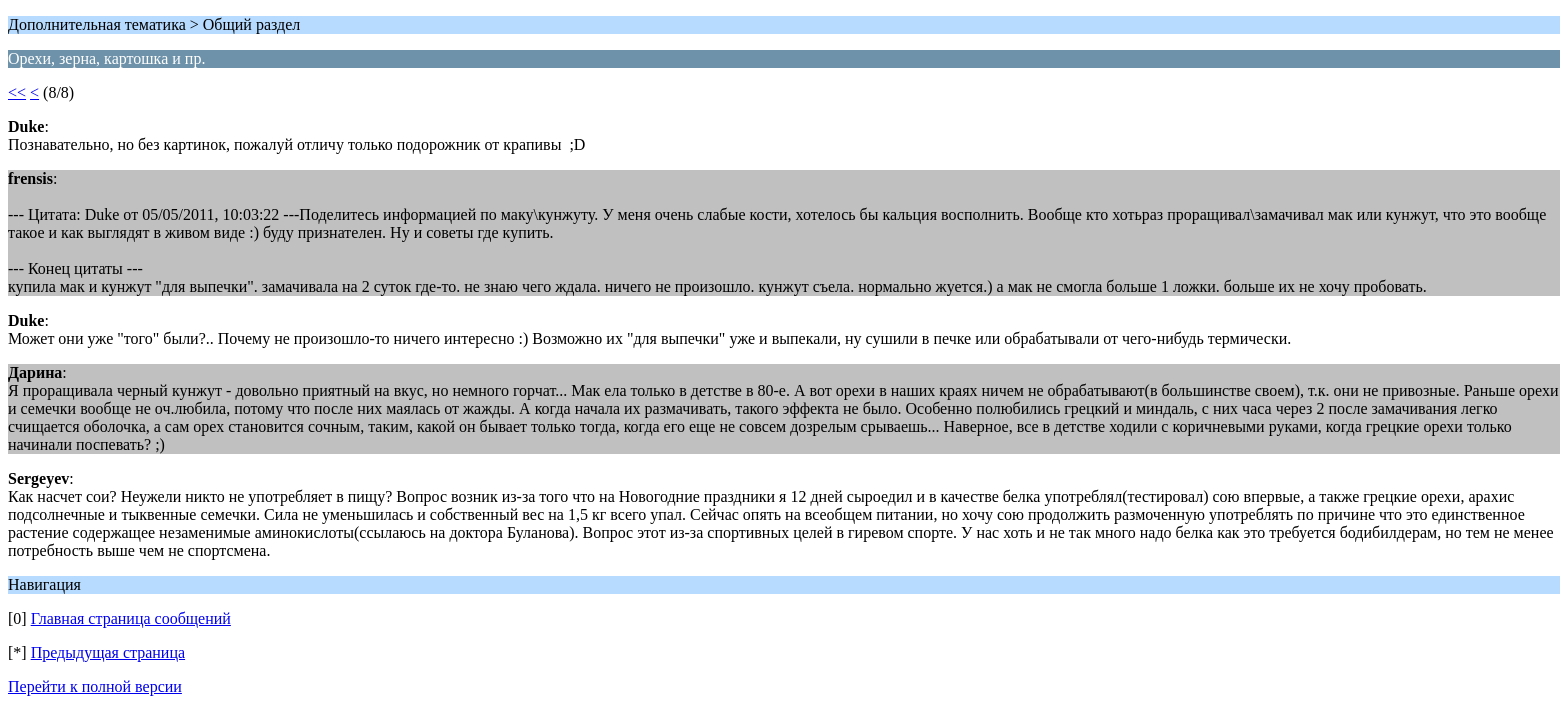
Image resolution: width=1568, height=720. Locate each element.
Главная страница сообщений (131, 618)
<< (17, 92)
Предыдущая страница (108, 652)
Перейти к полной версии (95, 686)
